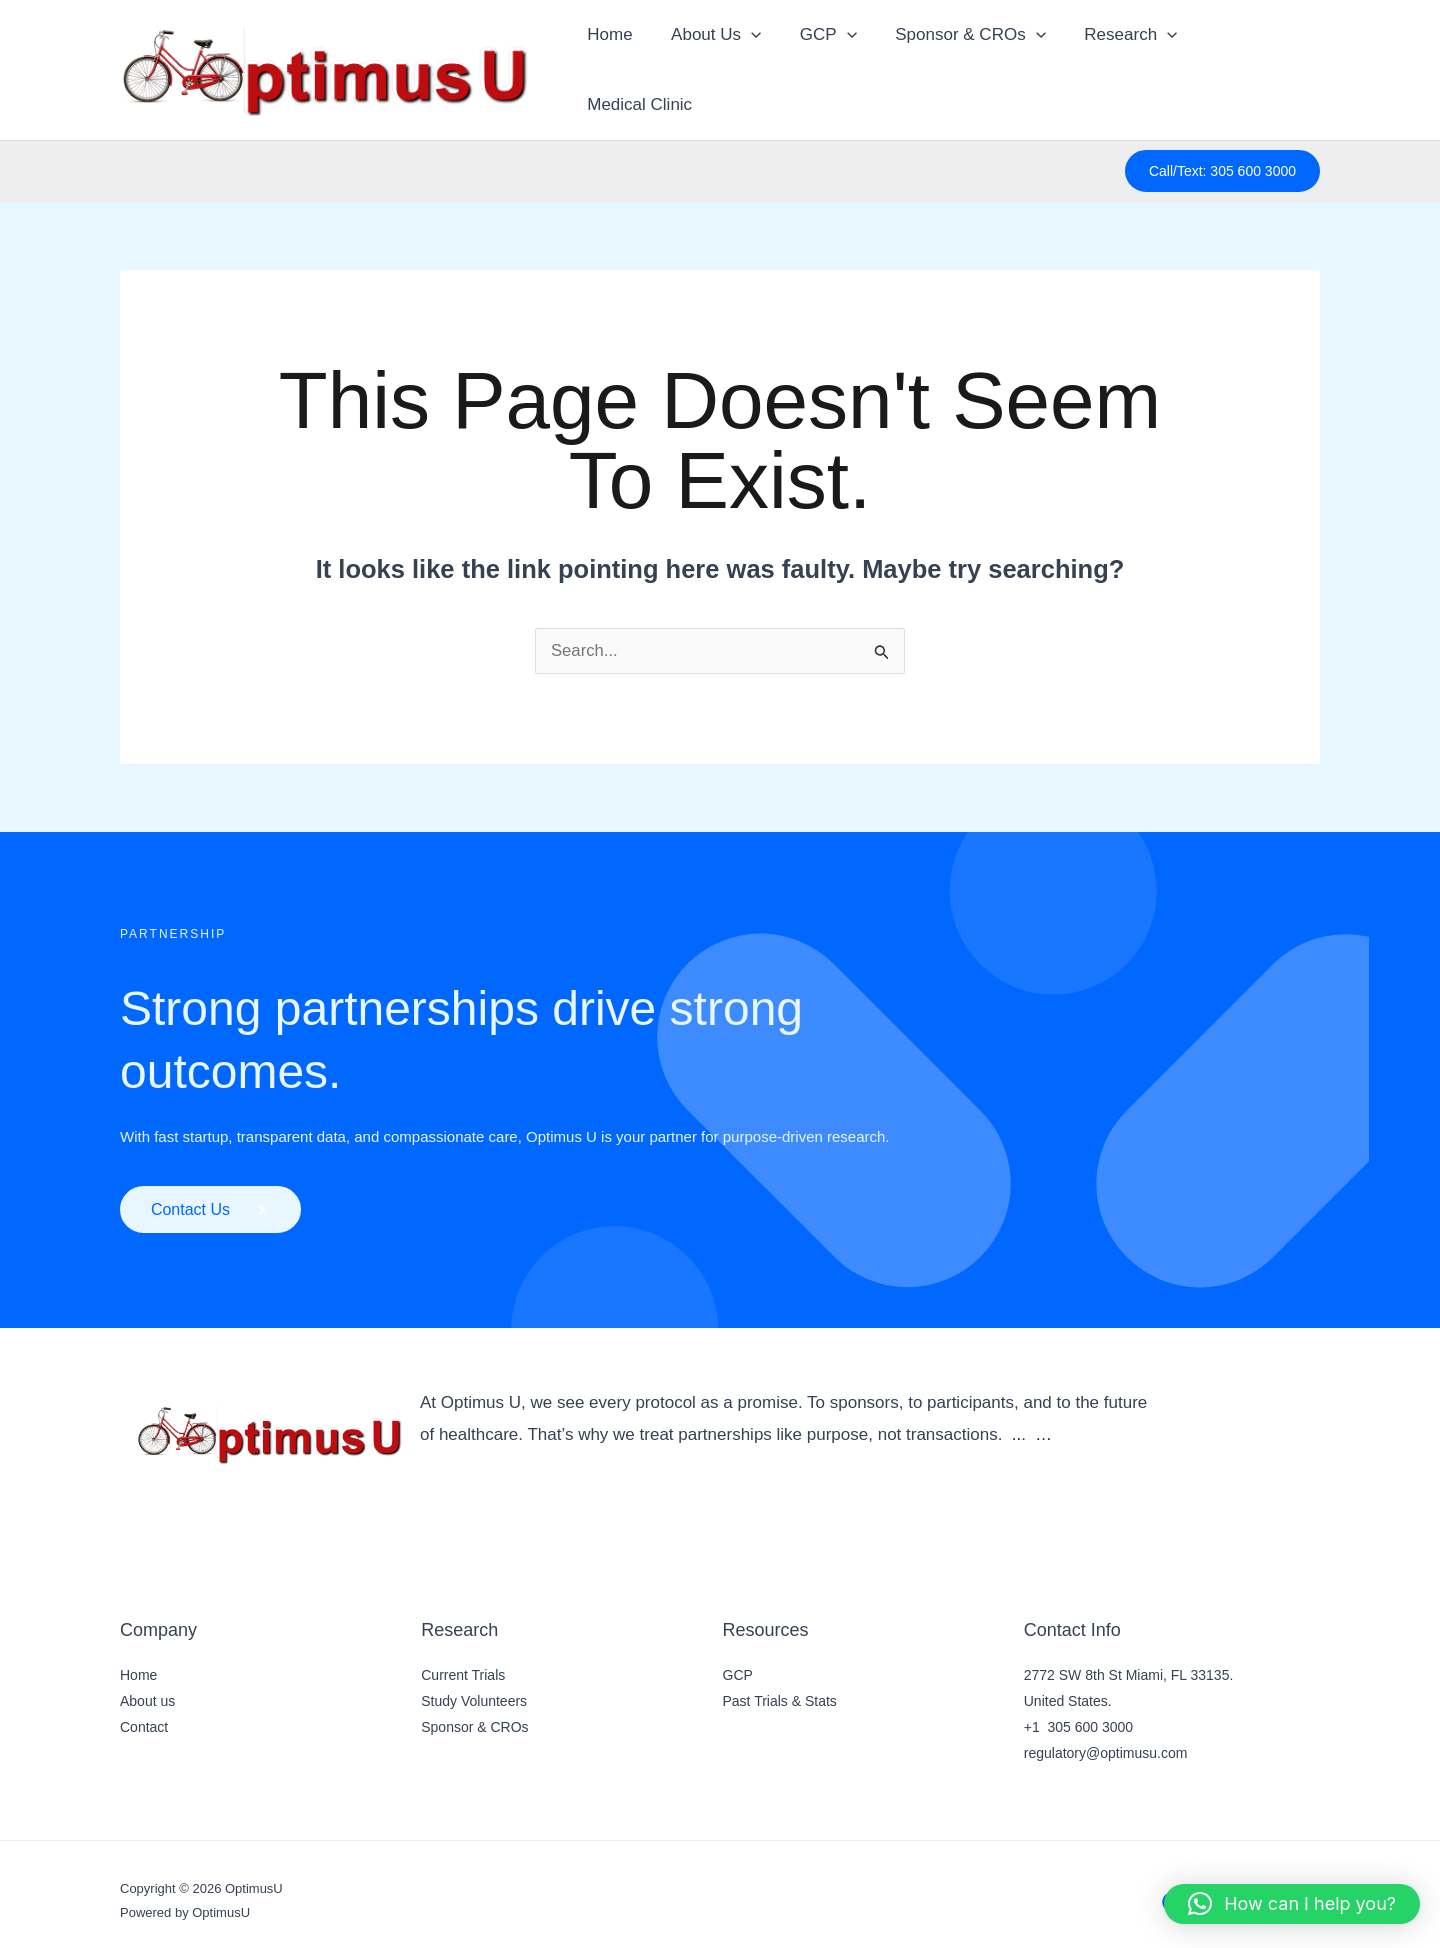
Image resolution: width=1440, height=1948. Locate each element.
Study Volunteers (474, 1688)
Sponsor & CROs (962, 63)
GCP (824, 63)
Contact (144, 1714)
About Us (716, 63)
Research (1117, 63)
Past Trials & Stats (780, 1688)
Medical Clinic (1250, 62)
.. (1016, 1421)
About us (147, 1688)
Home (614, 62)
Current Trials (463, 1662)
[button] (751, 63)
